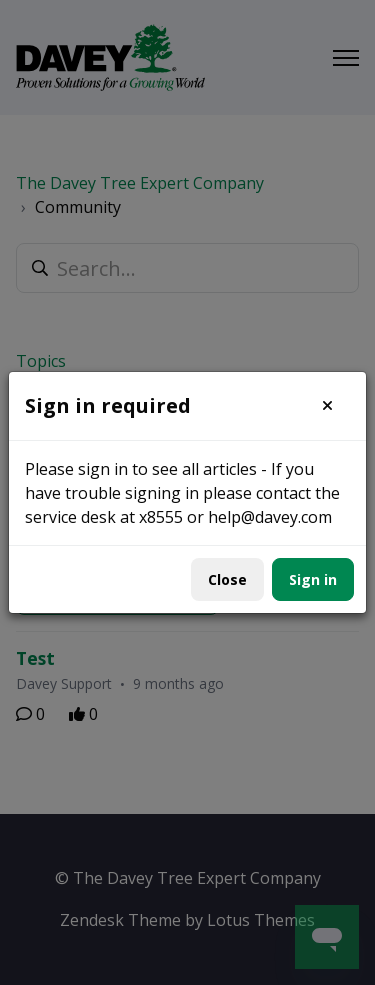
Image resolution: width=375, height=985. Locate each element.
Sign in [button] (313, 579)
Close (227, 579)
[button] (327, 406)
